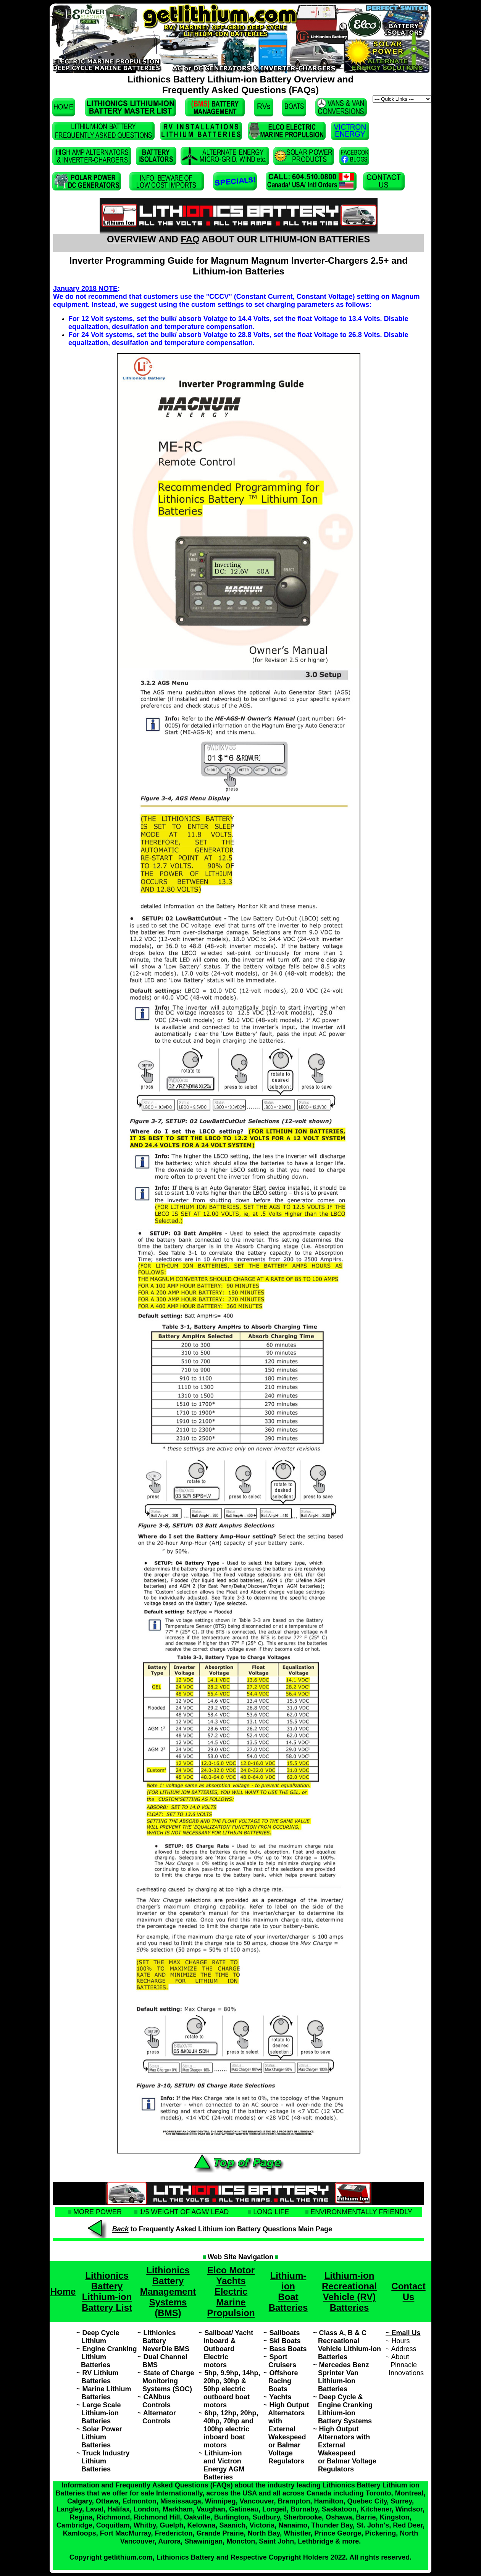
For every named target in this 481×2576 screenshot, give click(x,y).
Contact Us (408, 2291)
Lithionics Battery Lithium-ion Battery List (107, 2291)
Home (63, 2291)
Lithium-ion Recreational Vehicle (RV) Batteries (349, 2291)
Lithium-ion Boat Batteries (288, 2291)
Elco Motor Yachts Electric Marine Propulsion (231, 2291)
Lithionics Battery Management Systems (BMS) (168, 2291)
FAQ (190, 239)
